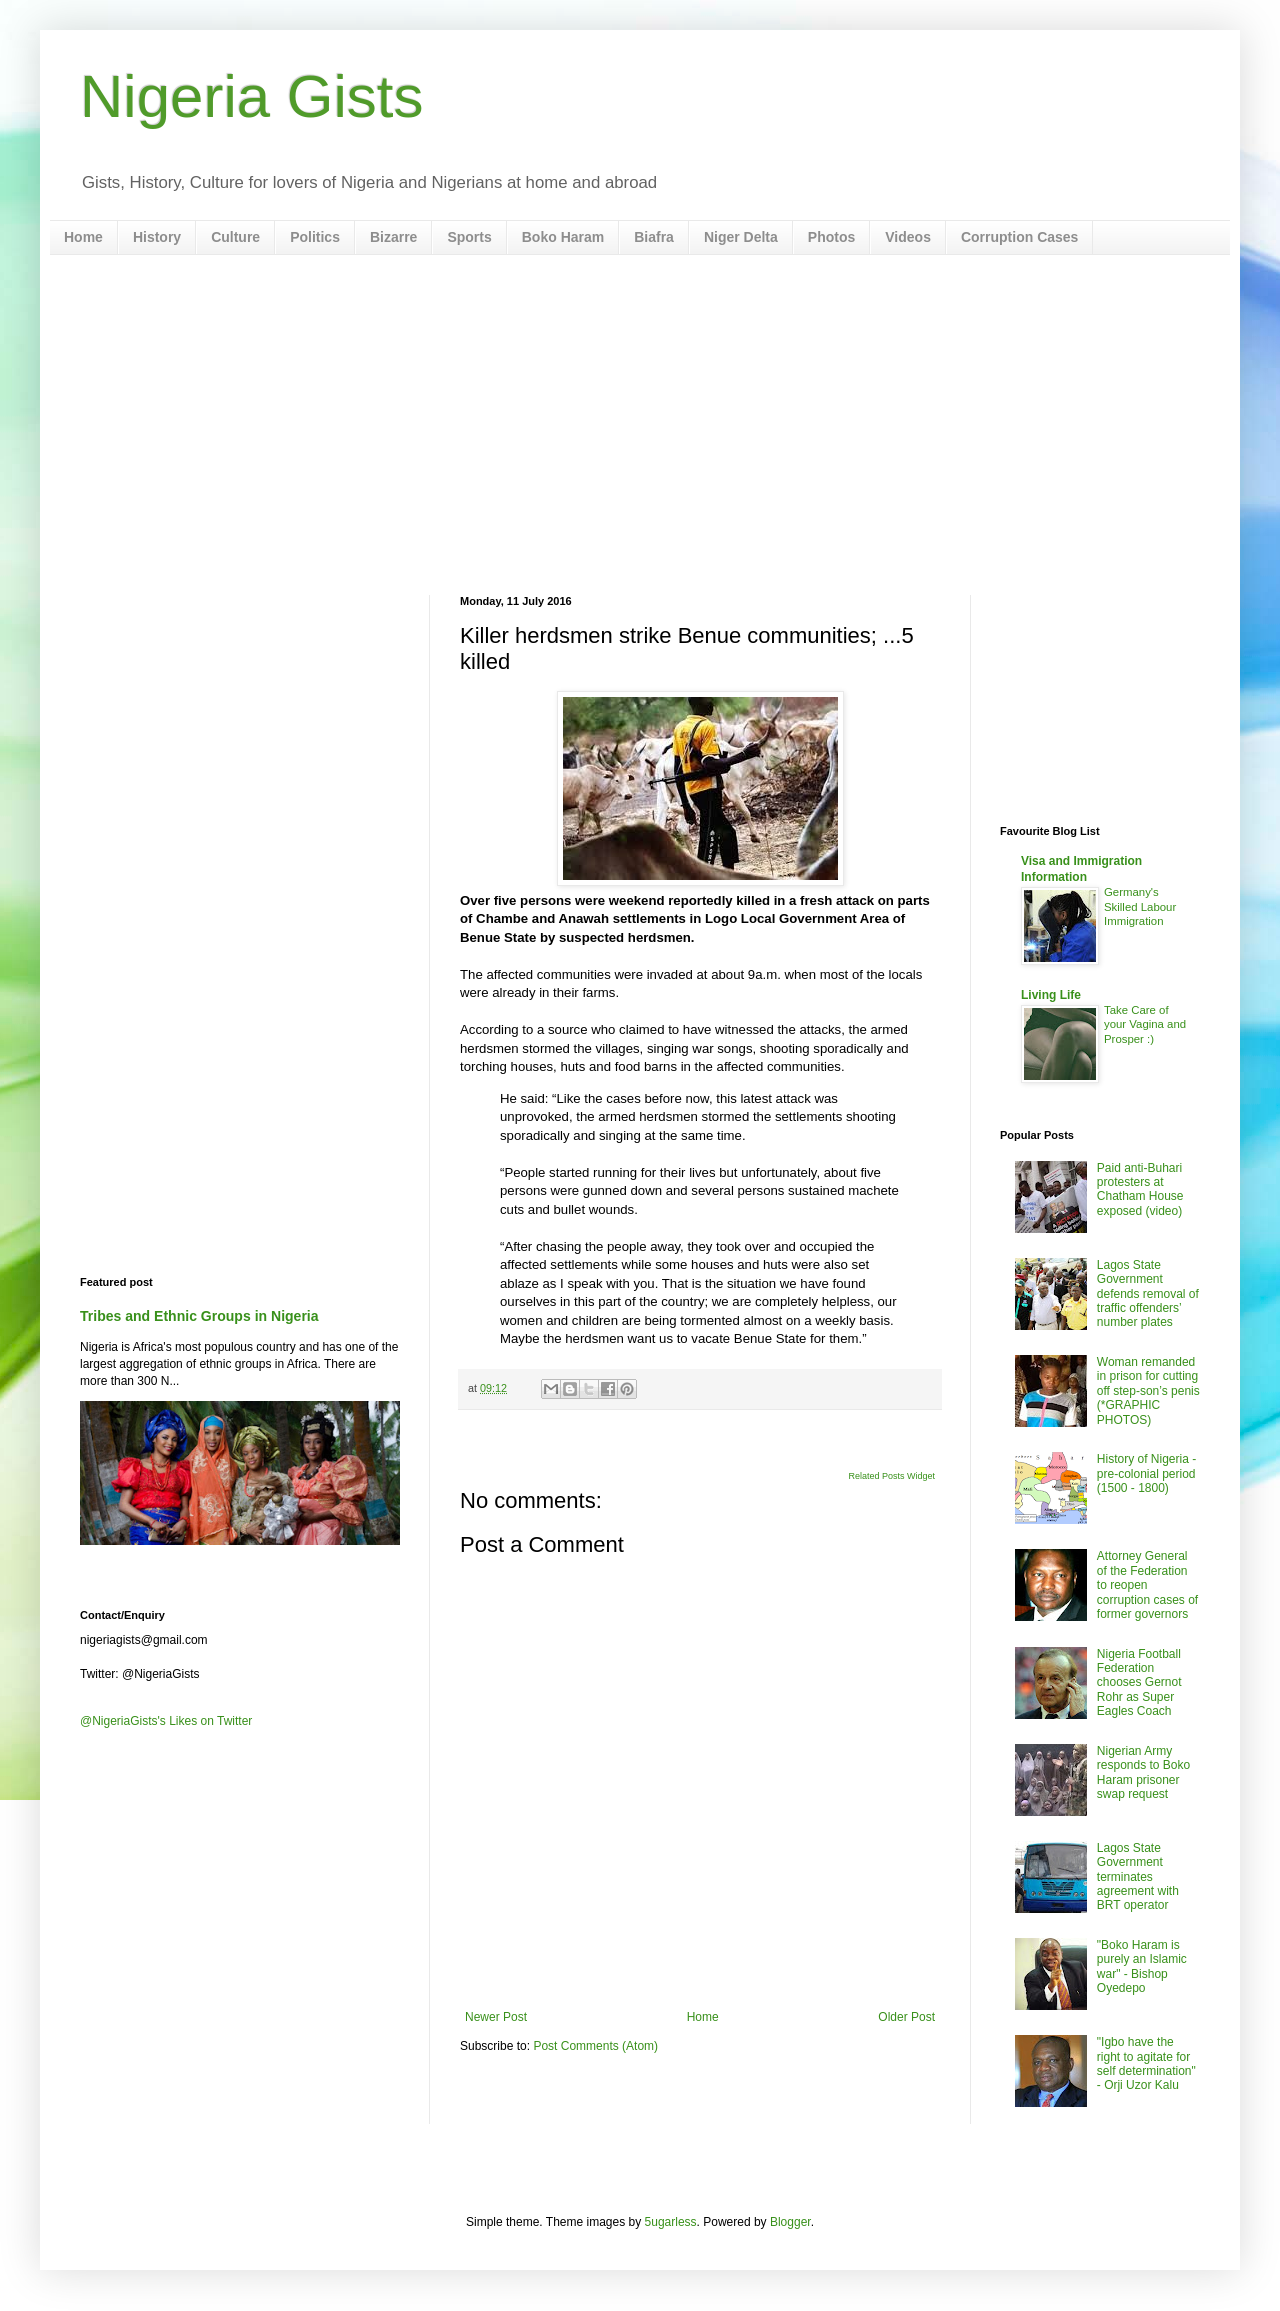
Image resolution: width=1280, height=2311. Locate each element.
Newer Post (496, 2017)
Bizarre (393, 237)
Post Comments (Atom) (595, 2046)
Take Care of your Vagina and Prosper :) (1145, 1025)
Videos (908, 237)
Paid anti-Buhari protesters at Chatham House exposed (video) (1140, 1189)
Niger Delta (741, 237)
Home (83, 237)
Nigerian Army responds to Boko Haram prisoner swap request (1143, 1772)
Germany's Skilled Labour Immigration (1140, 907)
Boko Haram (563, 237)
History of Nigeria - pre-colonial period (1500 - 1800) (1146, 1473)
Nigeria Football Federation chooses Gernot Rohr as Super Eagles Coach (1139, 1683)
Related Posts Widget (891, 1476)
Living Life (1051, 995)
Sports (469, 237)
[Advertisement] (640, 425)
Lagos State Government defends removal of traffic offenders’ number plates (1148, 1294)
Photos (831, 237)
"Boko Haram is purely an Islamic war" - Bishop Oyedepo (1142, 1966)
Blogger (790, 2222)
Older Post (906, 2017)
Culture (235, 237)
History (157, 237)
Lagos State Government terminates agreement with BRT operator (1138, 1877)
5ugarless (671, 2222)
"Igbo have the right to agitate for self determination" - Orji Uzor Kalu (1146, 2063)
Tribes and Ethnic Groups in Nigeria (199, 1316)
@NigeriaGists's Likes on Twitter (166, 1721)
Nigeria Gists (251, 96)
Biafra (654, 237)
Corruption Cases (1019, 237)
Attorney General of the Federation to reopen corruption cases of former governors (1147, 1585)
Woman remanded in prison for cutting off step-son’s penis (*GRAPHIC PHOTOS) (1148, 1391)
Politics (315, 237)
